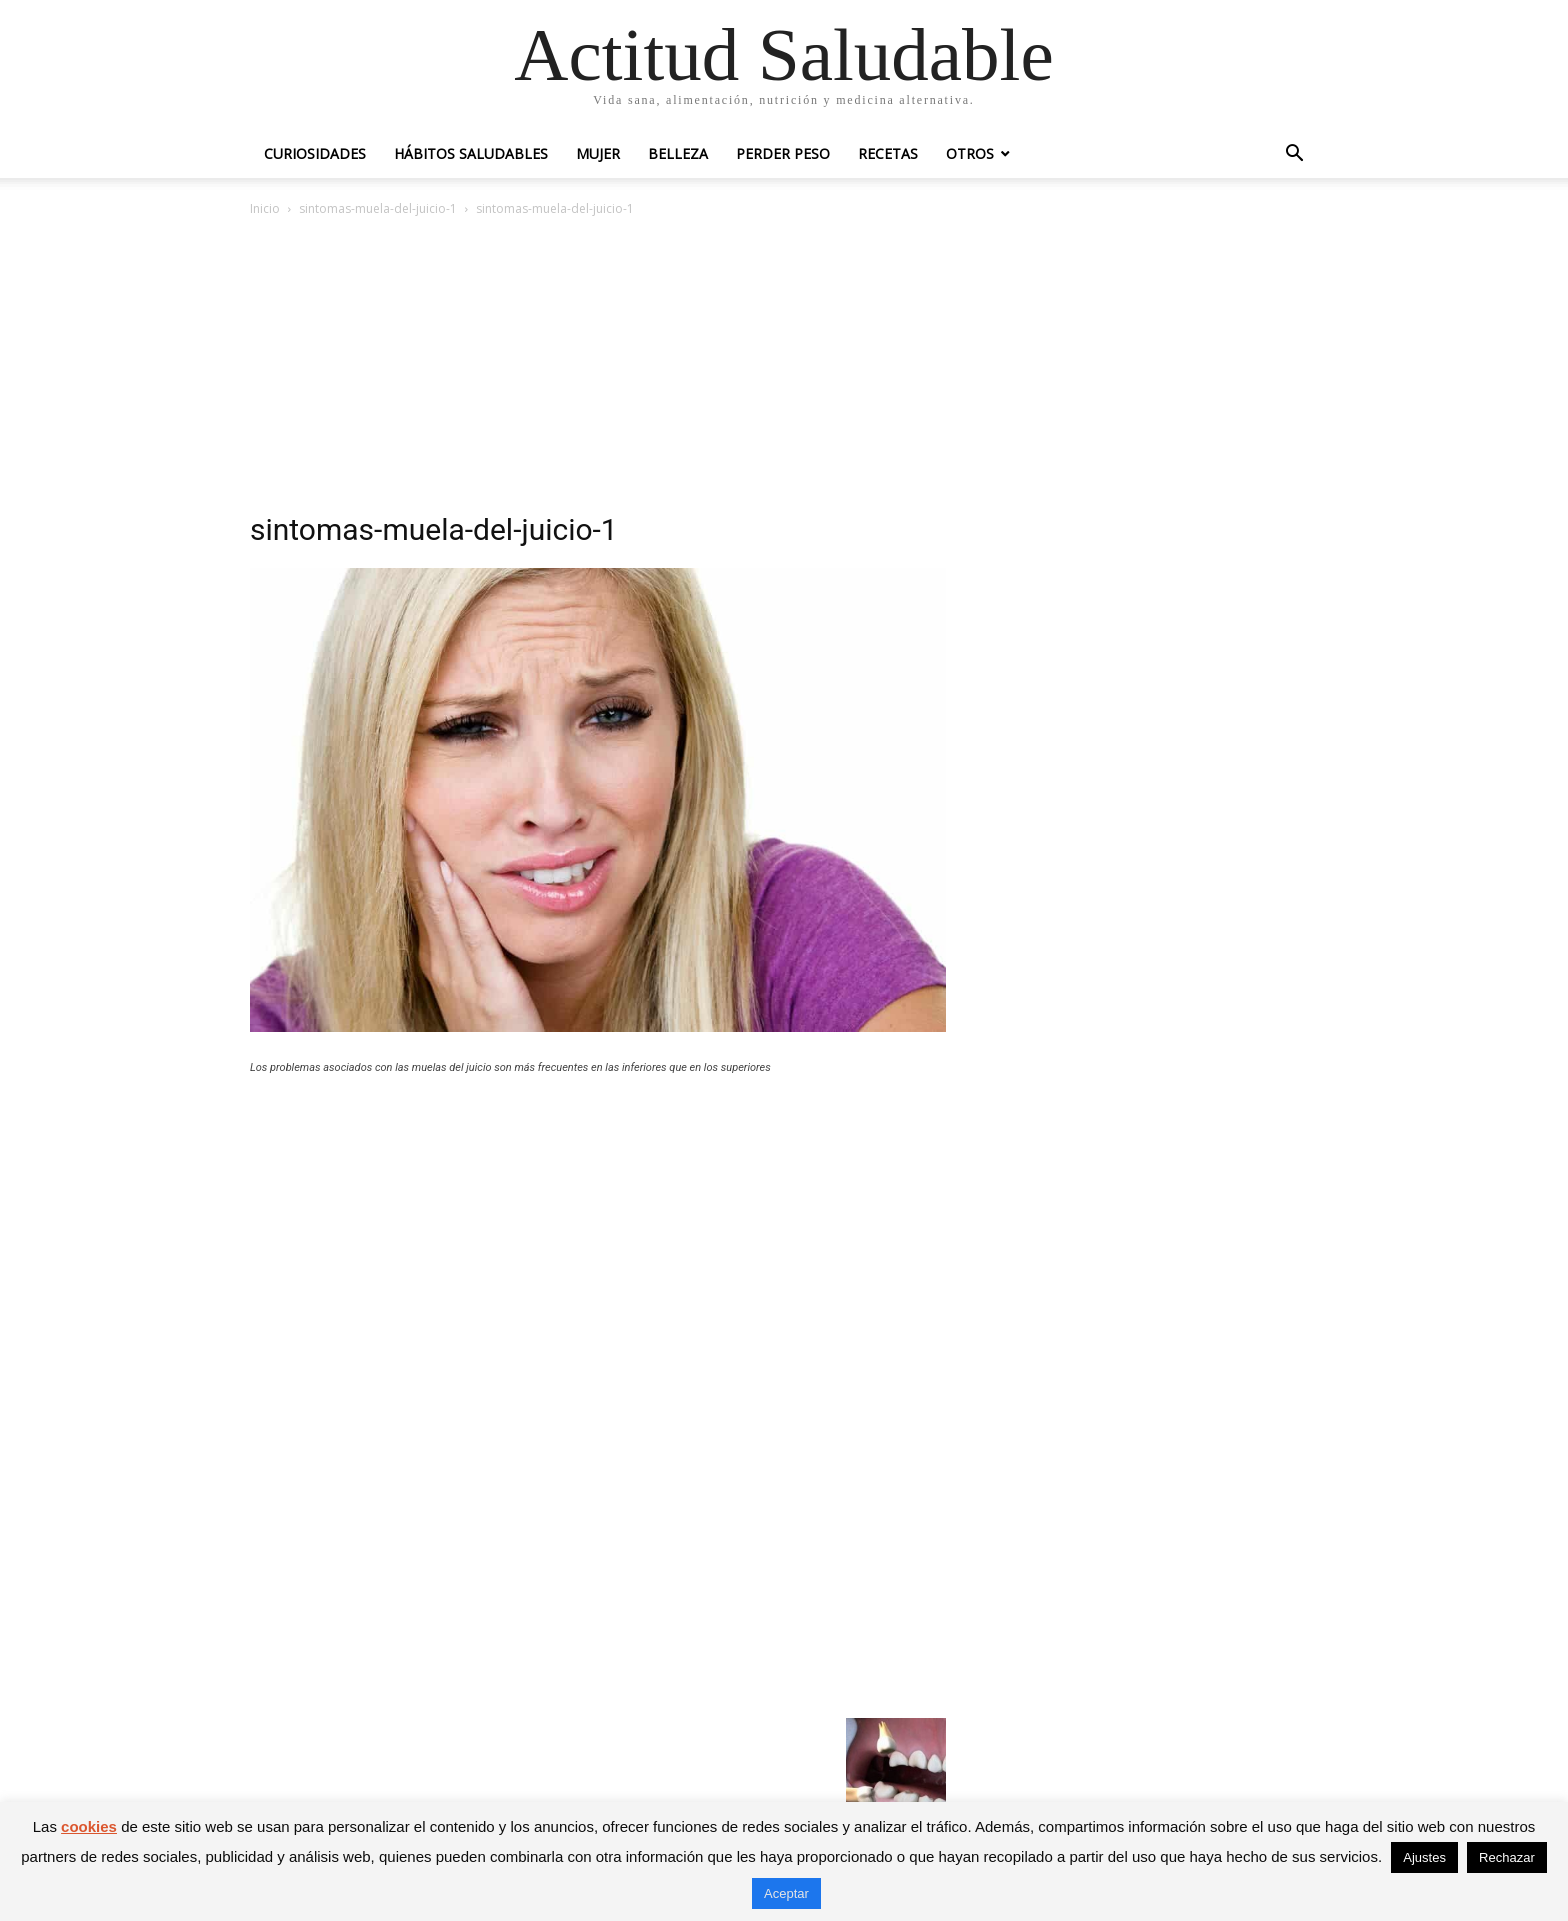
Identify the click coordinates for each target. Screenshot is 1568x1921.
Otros (970, 153)
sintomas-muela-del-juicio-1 (378, 208)
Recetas (888, 153)
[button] (1294, 155)
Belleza (678, 153)
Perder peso (783, 153)
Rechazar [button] (1507, 1857)
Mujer (598, 153)
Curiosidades (315, 153)
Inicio (265, 208)
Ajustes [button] (1424, 1857)
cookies (89, 1826)
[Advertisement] (784, 370)
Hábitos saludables (471, 153)
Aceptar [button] (786, 1893)
